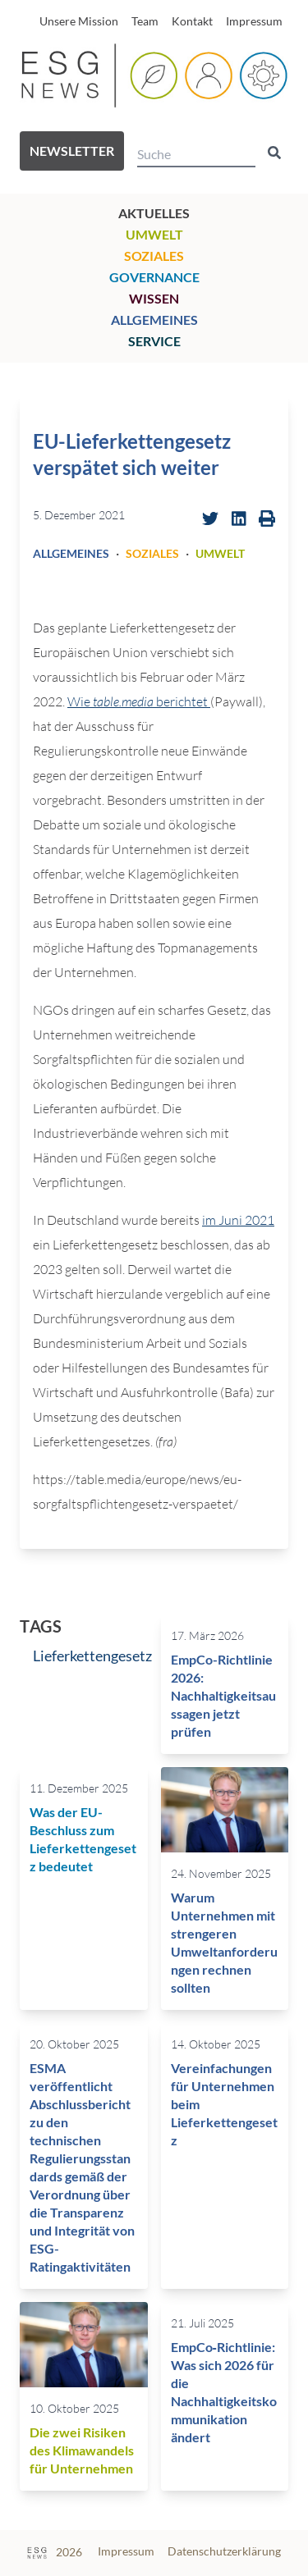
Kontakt (192, 21)
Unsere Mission (78, 21)
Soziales (154, 255)
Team (145, 21)
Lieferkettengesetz (92, 1656)
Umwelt (154, 234)
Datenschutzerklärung (224, 2551)
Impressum (254, 21)
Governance (154, 277)
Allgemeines (154, 319)
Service (154, 341)
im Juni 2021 (238, 1220)
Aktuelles (154, 213)
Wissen (154, 298)
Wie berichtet (138, 701)
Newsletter (72, 150)
